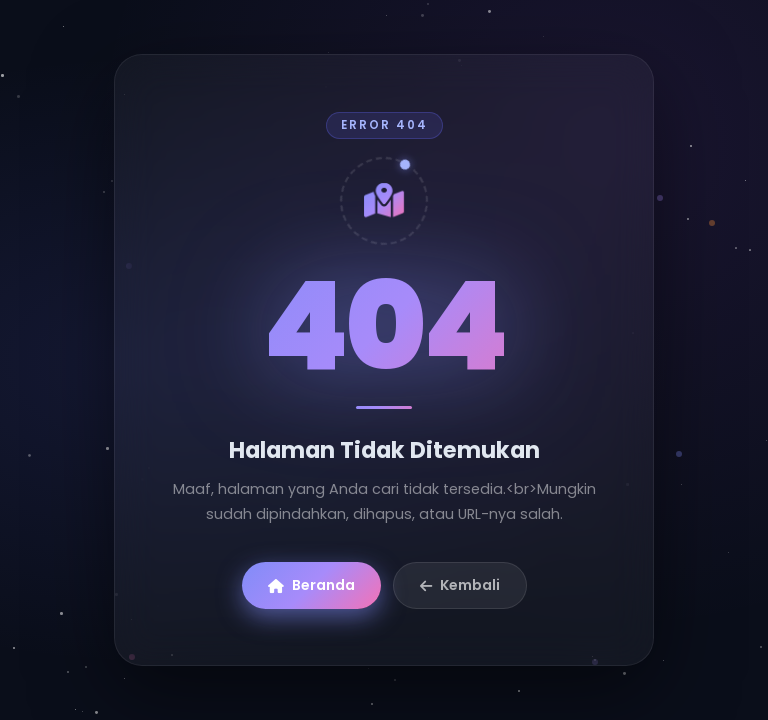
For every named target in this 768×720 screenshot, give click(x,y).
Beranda (311, 585)
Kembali (460, 585)
